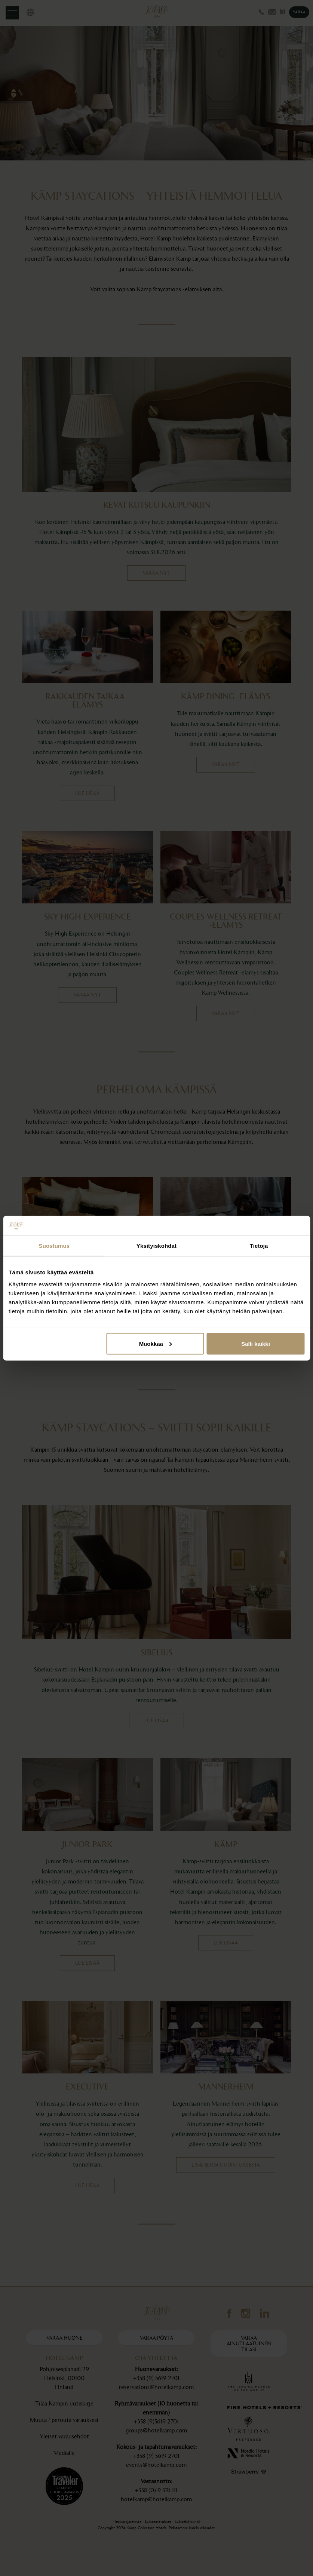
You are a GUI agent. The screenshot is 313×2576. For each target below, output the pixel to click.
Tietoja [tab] (259, 1246)
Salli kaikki (255, 1343)
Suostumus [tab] (54, 1246)
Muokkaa (155, 1343)
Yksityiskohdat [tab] (156, 1246)
